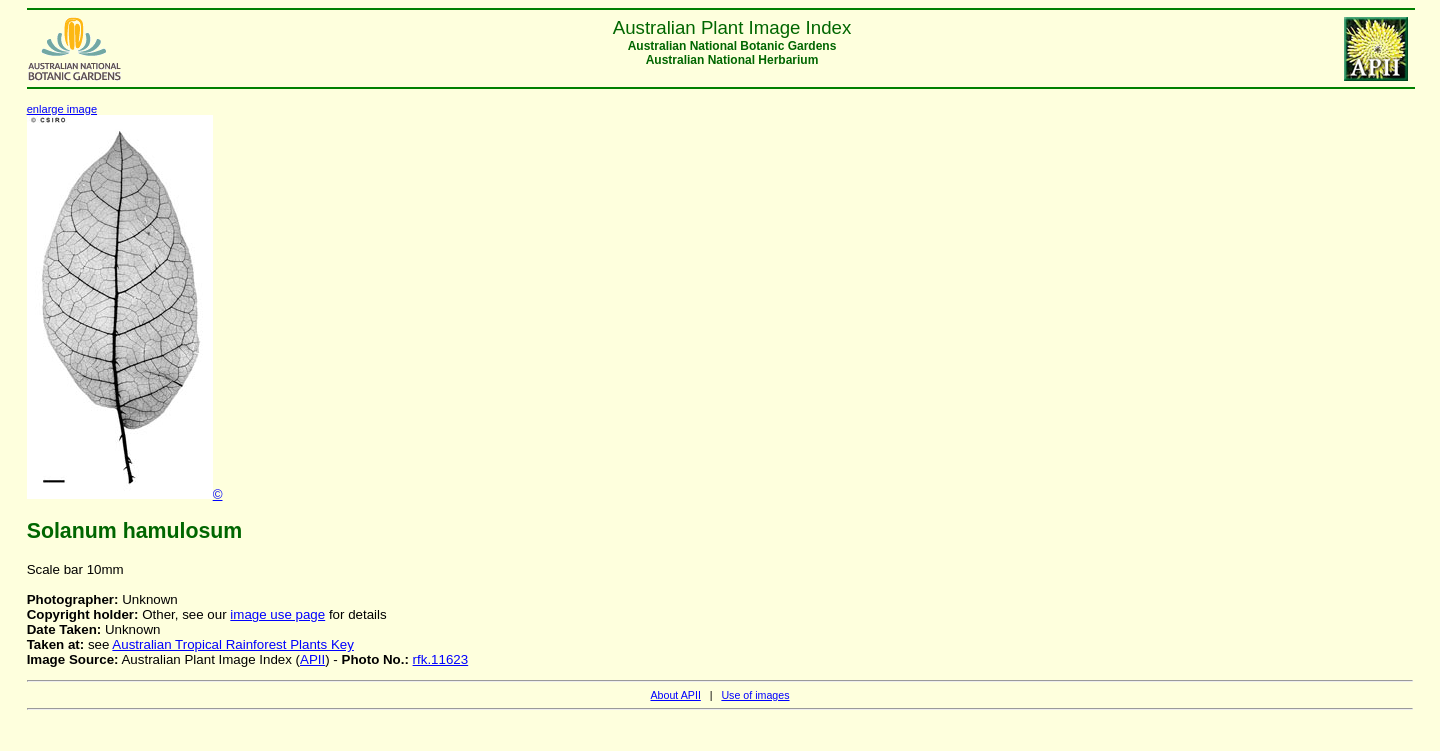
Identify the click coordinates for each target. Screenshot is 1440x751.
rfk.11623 (441, 659)
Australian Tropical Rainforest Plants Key (233, 644)
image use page (277, 614)
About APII (675, 695)
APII (312, 659)
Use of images (755, 695)
